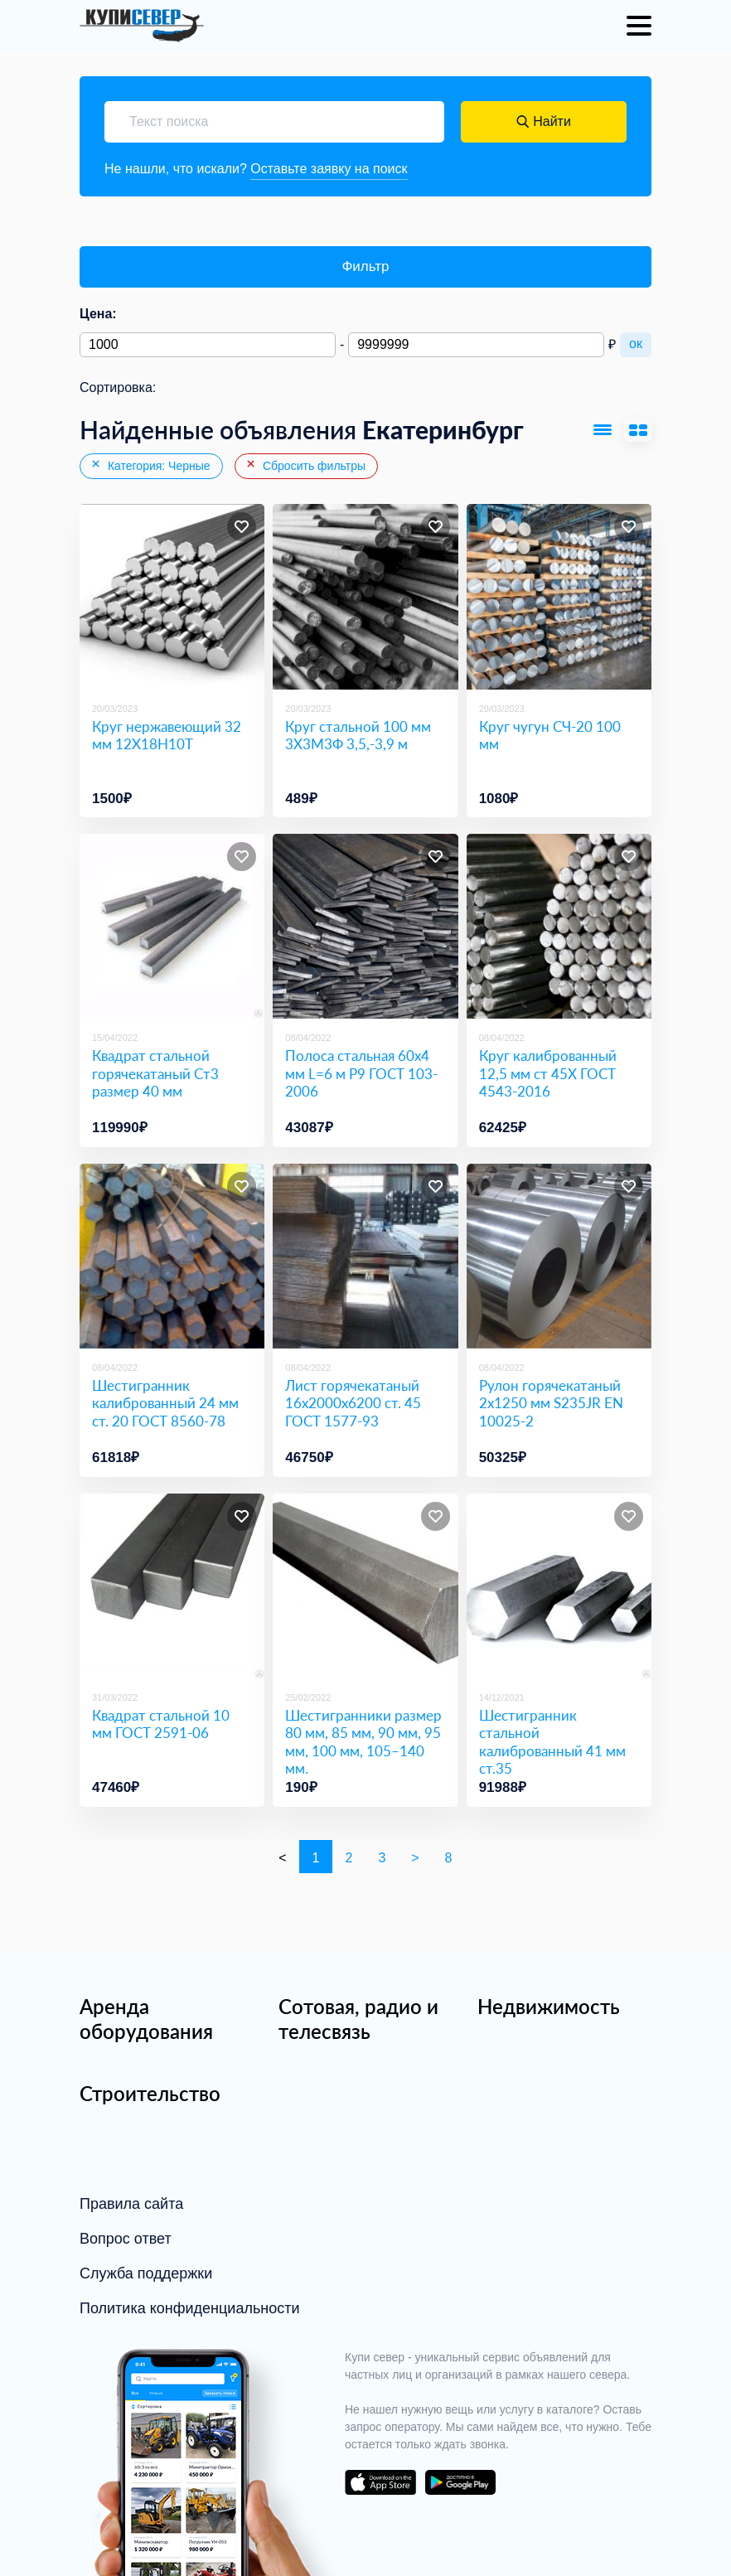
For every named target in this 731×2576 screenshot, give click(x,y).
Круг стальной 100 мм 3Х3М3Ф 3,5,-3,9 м (358, 735)
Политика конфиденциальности (190, 2308)
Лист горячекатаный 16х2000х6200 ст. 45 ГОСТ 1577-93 (353, 1403)
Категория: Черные (150, 465)
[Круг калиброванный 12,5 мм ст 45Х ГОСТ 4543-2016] (559, 926)
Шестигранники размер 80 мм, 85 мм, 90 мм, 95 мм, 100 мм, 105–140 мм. (363, 1742)
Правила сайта (131, 2204)
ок (635, 344)
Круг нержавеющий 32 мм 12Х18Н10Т (166, 735)
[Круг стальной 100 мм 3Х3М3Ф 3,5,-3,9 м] (365, 596)
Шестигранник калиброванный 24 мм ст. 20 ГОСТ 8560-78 (165, 1403)
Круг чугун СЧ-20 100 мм (550, 735)
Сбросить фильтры (305, 465)
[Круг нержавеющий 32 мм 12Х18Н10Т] (172, 596)
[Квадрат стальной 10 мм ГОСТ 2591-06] (172, 1586)
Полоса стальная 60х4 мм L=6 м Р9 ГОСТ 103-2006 (361, 1073)
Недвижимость (548, 2006)
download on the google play (460, 2482)
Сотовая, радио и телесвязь (358, 2018)
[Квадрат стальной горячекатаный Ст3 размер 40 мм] (172, 926)
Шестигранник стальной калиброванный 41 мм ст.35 (552, 1742)
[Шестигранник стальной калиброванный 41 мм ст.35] (559, 1586)
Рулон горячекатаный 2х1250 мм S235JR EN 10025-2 (551, 1403)
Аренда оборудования (146, 2018)
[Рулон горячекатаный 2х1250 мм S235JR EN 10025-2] (559, 1256)
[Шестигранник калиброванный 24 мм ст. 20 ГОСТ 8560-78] (172, 1256)
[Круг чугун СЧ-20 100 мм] (559, 596)
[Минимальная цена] (208, 344)
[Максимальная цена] (476, 344)
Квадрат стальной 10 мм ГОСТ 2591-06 (161, 1724)
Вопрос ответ (126, 2238)
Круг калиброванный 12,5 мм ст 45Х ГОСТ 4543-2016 (548, 1073)
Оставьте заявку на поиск (328, 169)
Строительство (150, 2093)
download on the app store (380, 2482)
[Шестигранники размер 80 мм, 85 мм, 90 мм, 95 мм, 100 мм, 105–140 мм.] (365, 1586)
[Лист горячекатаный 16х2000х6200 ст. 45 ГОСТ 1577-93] (365, 1256)
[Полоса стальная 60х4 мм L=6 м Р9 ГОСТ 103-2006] (365, 926)
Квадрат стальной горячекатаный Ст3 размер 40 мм (155, 1073)
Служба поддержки (146, 2273)
